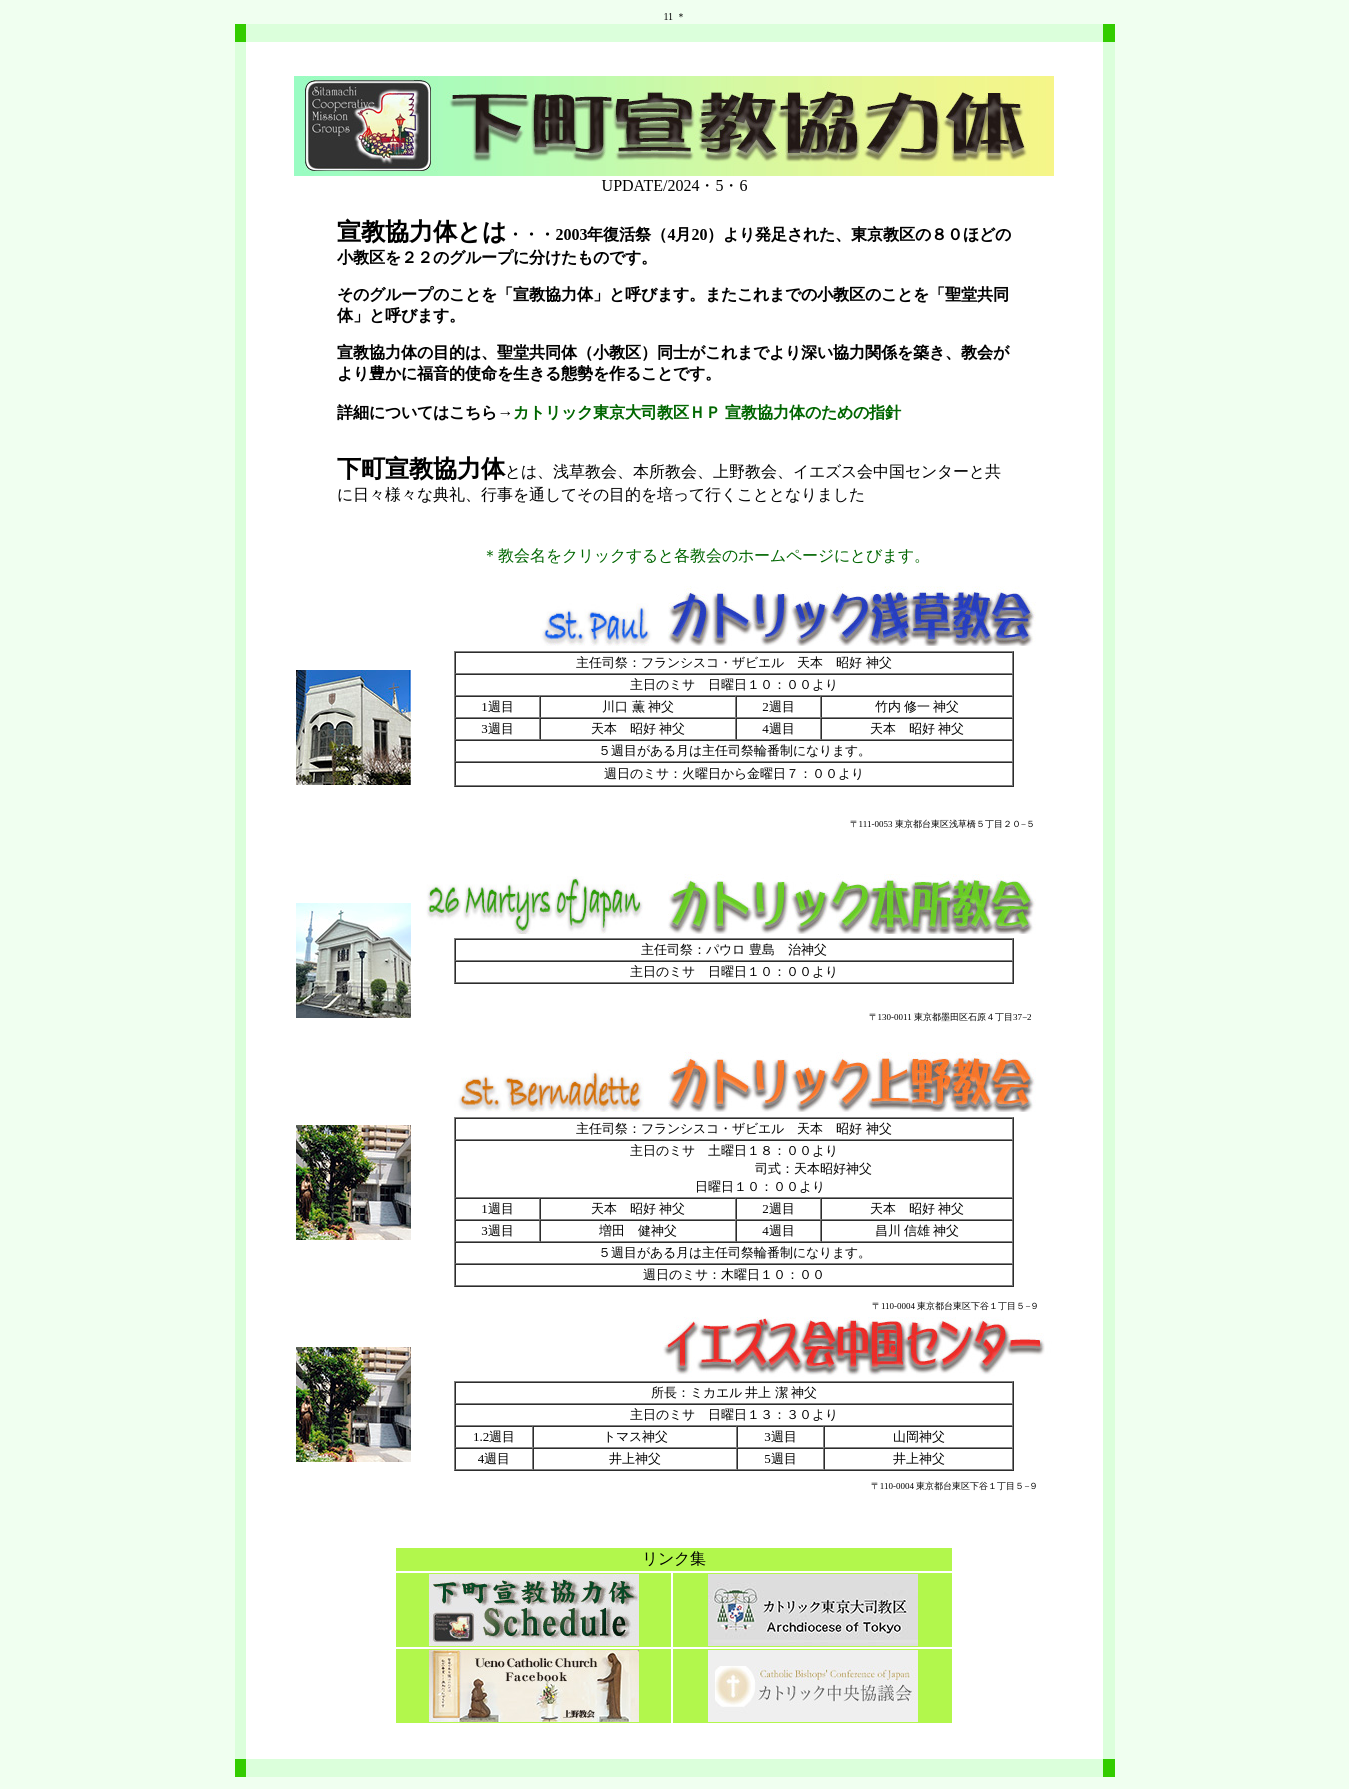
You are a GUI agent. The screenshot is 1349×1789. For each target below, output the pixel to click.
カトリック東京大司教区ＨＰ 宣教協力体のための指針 (707, 412)
